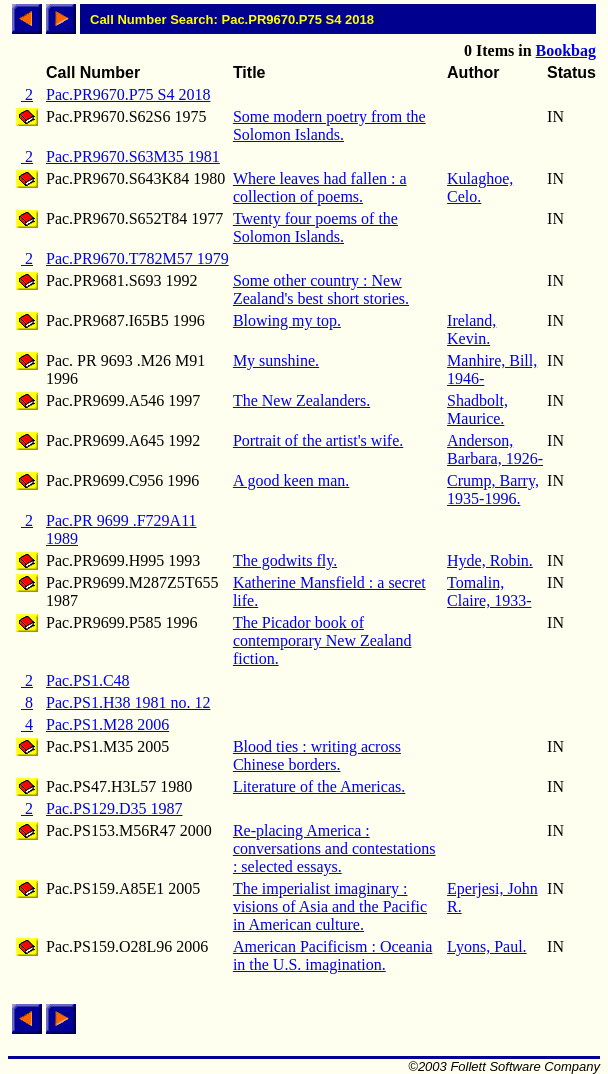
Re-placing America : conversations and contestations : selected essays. (334, 848)
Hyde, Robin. (490, 560)
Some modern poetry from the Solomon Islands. (329, 125)
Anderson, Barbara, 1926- (495, 449)
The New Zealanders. (301, 400)
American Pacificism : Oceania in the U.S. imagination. (332, 955)
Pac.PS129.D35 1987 (114, 808)
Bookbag (566, 50)
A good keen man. (291, 480)
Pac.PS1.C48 (88, 680)
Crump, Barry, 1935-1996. (493, 489)
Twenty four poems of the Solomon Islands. (315, 227)
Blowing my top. (287, 320)
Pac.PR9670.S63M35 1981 (133, 156)
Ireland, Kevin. (471, 329)
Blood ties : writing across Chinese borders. (317, 755)
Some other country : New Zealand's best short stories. (321, 289)
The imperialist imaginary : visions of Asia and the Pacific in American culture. (330, 906)
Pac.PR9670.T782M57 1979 (137, 258)
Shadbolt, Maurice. (477, 409)
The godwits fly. (285, 560)
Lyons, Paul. (487, 946)
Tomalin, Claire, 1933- (489, 591)
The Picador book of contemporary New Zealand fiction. (322, 640)
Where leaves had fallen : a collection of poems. (320, 187)
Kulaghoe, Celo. (480, 187)
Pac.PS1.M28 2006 (107, 724)
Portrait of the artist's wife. (318, 440)
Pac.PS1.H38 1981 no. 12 (128, 702)
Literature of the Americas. (319, 786)
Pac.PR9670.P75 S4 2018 (128, 94)
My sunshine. (276, 360)
